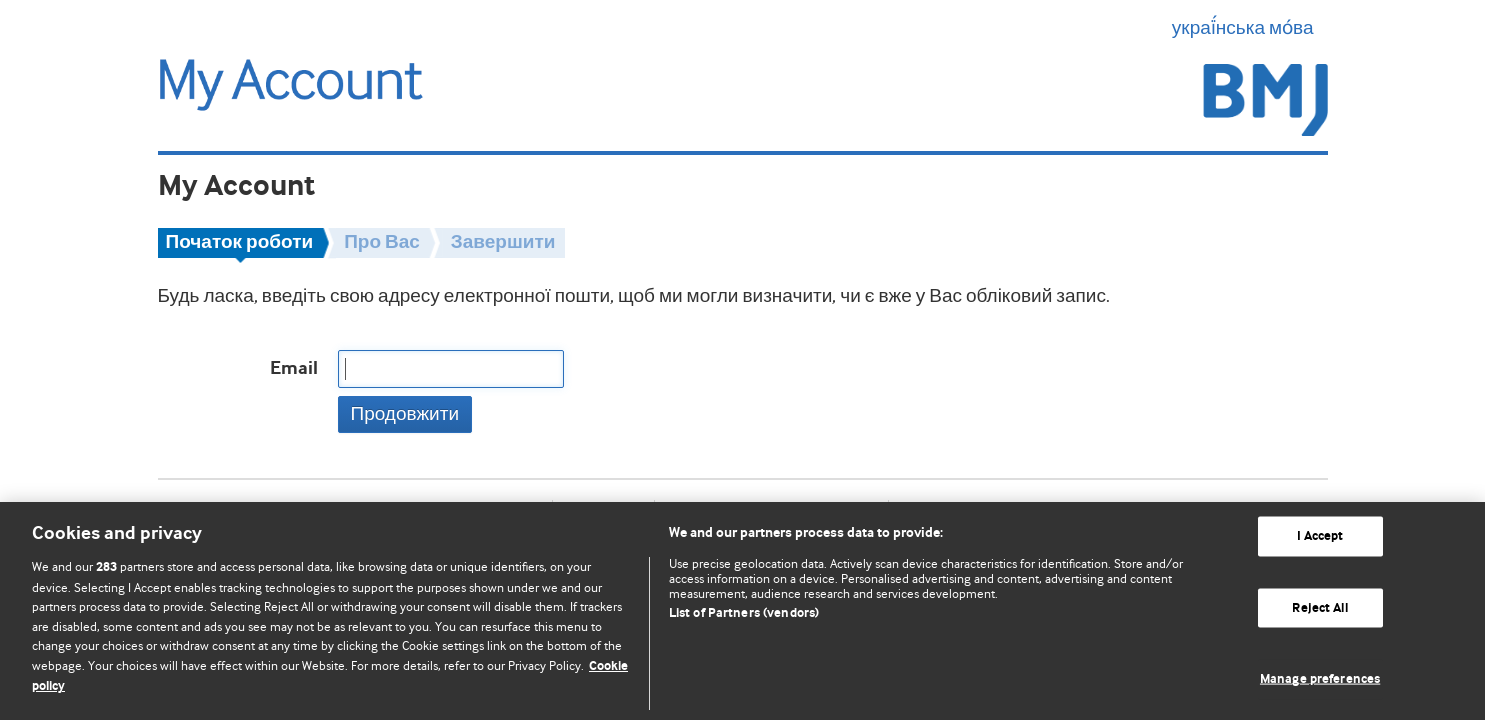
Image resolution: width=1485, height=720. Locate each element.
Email (294, 368)
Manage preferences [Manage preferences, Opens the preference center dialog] (1320, 679)
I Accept (1320, 536)
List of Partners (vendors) (744, 613)
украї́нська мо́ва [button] (1250, 28)
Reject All (1319, 607)
